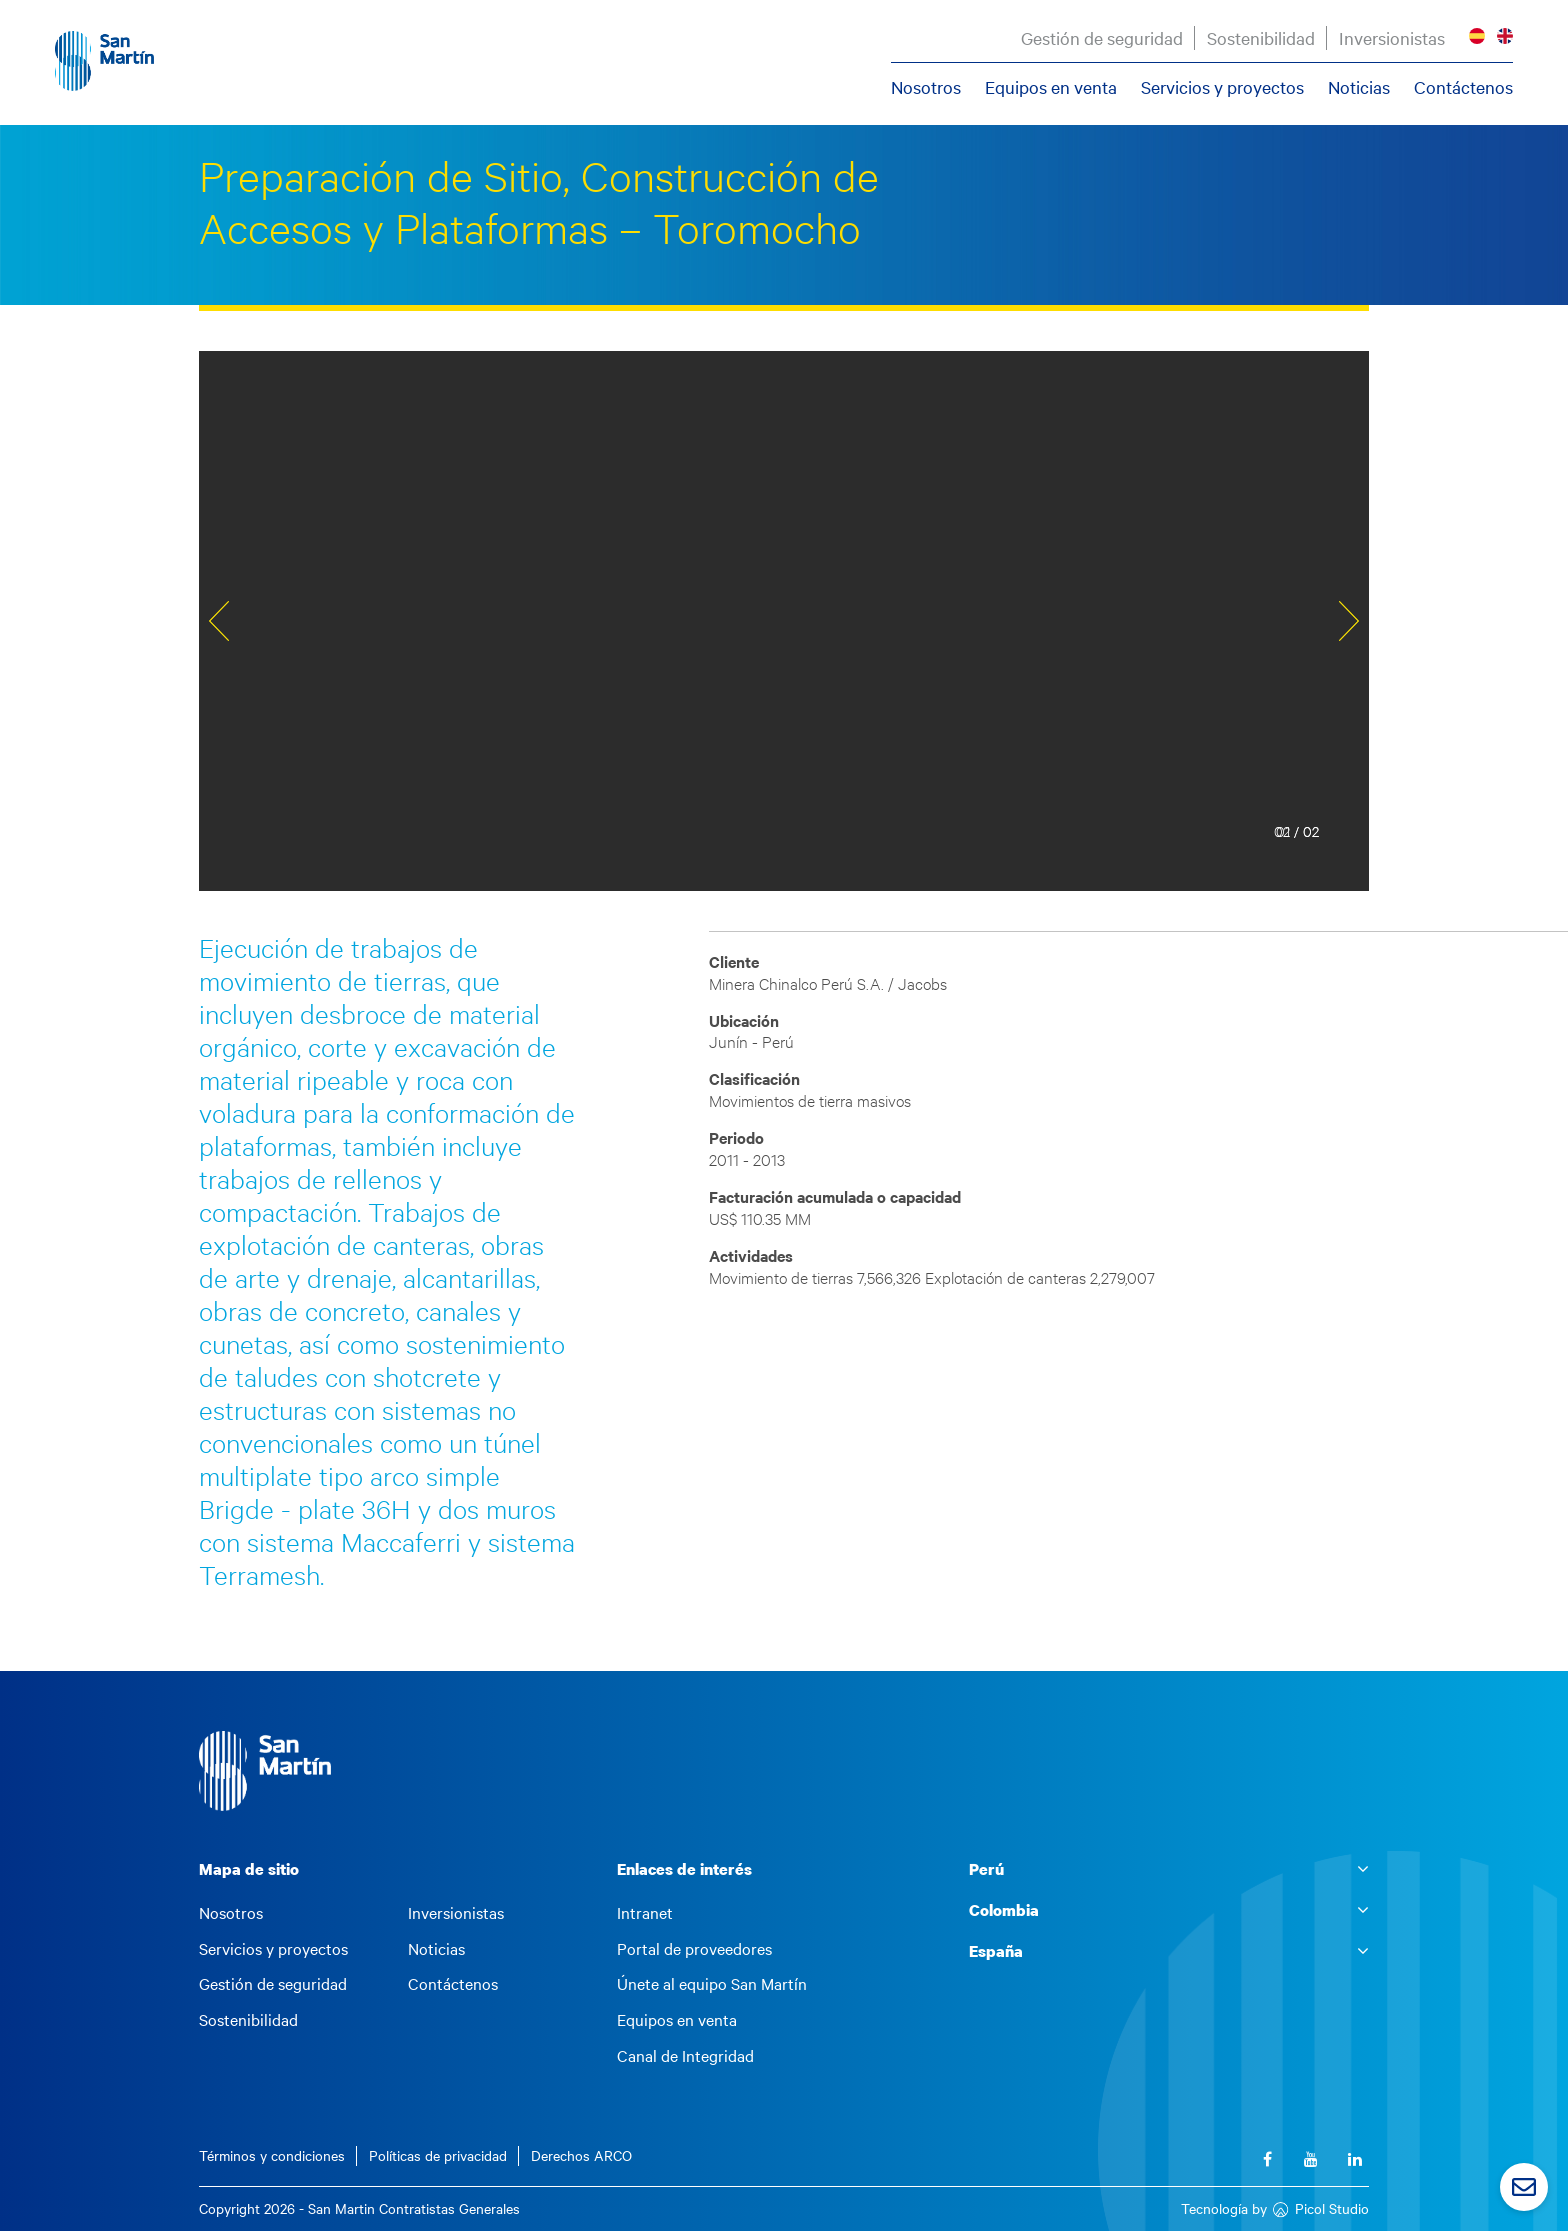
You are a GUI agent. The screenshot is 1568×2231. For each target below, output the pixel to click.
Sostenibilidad (1261, 38)
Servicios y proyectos (1222, 87)
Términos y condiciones (272, 2155)
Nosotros (926, 87)
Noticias (1359, 87)
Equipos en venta (1051, 87)
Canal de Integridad (685, 2056)
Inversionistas (1392, 38)
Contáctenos (1463, 87)
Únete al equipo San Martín (712, 1984)
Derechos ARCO (581, 2155)
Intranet (645, 1913)
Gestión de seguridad (1102, 38)
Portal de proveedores (694, 1949)
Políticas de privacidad (438, 2155)
